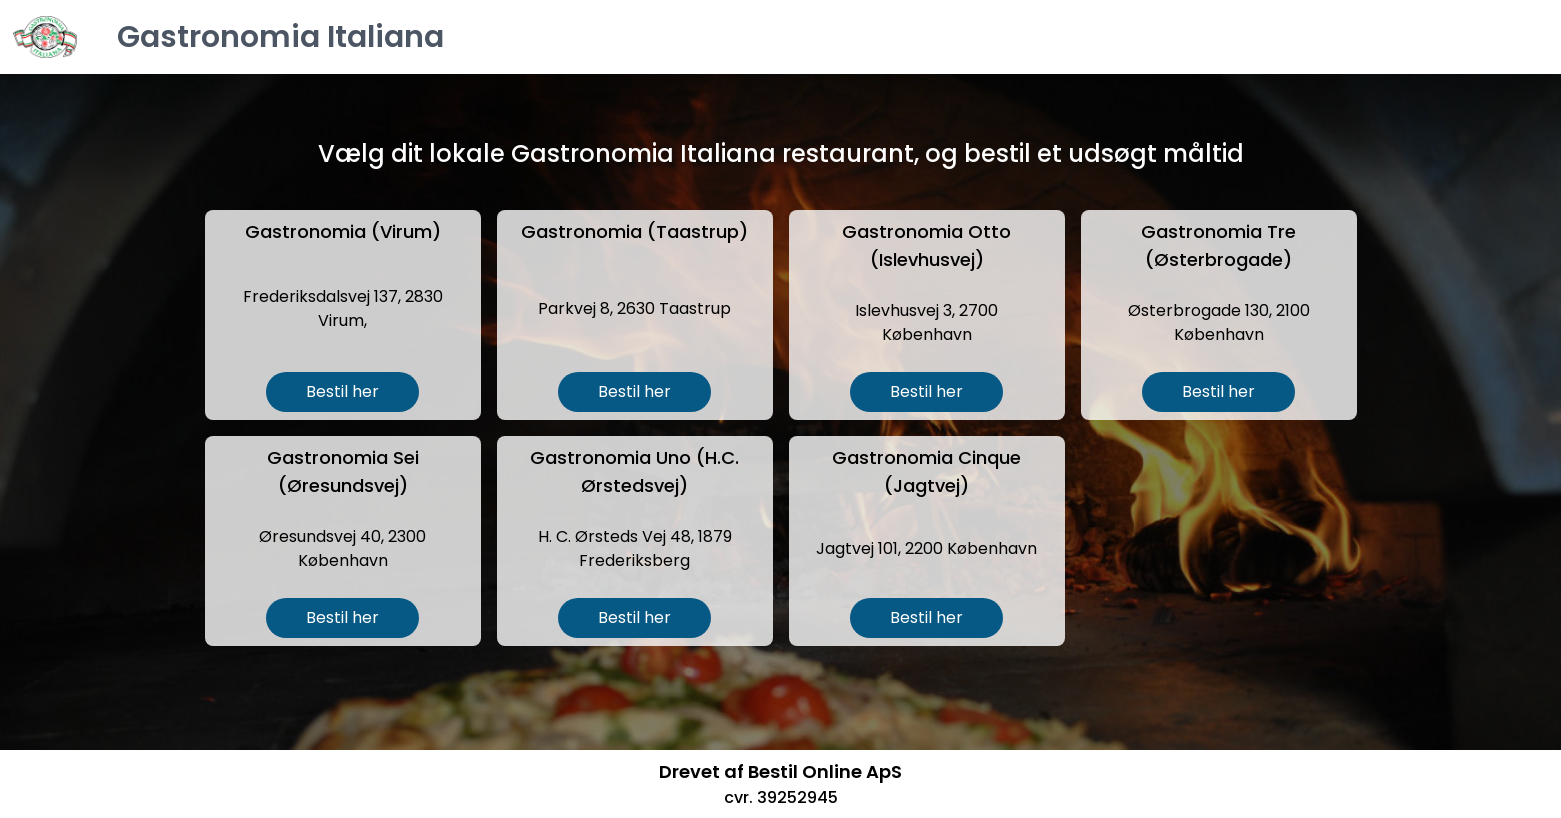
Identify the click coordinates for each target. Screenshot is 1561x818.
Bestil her (342, 391)
